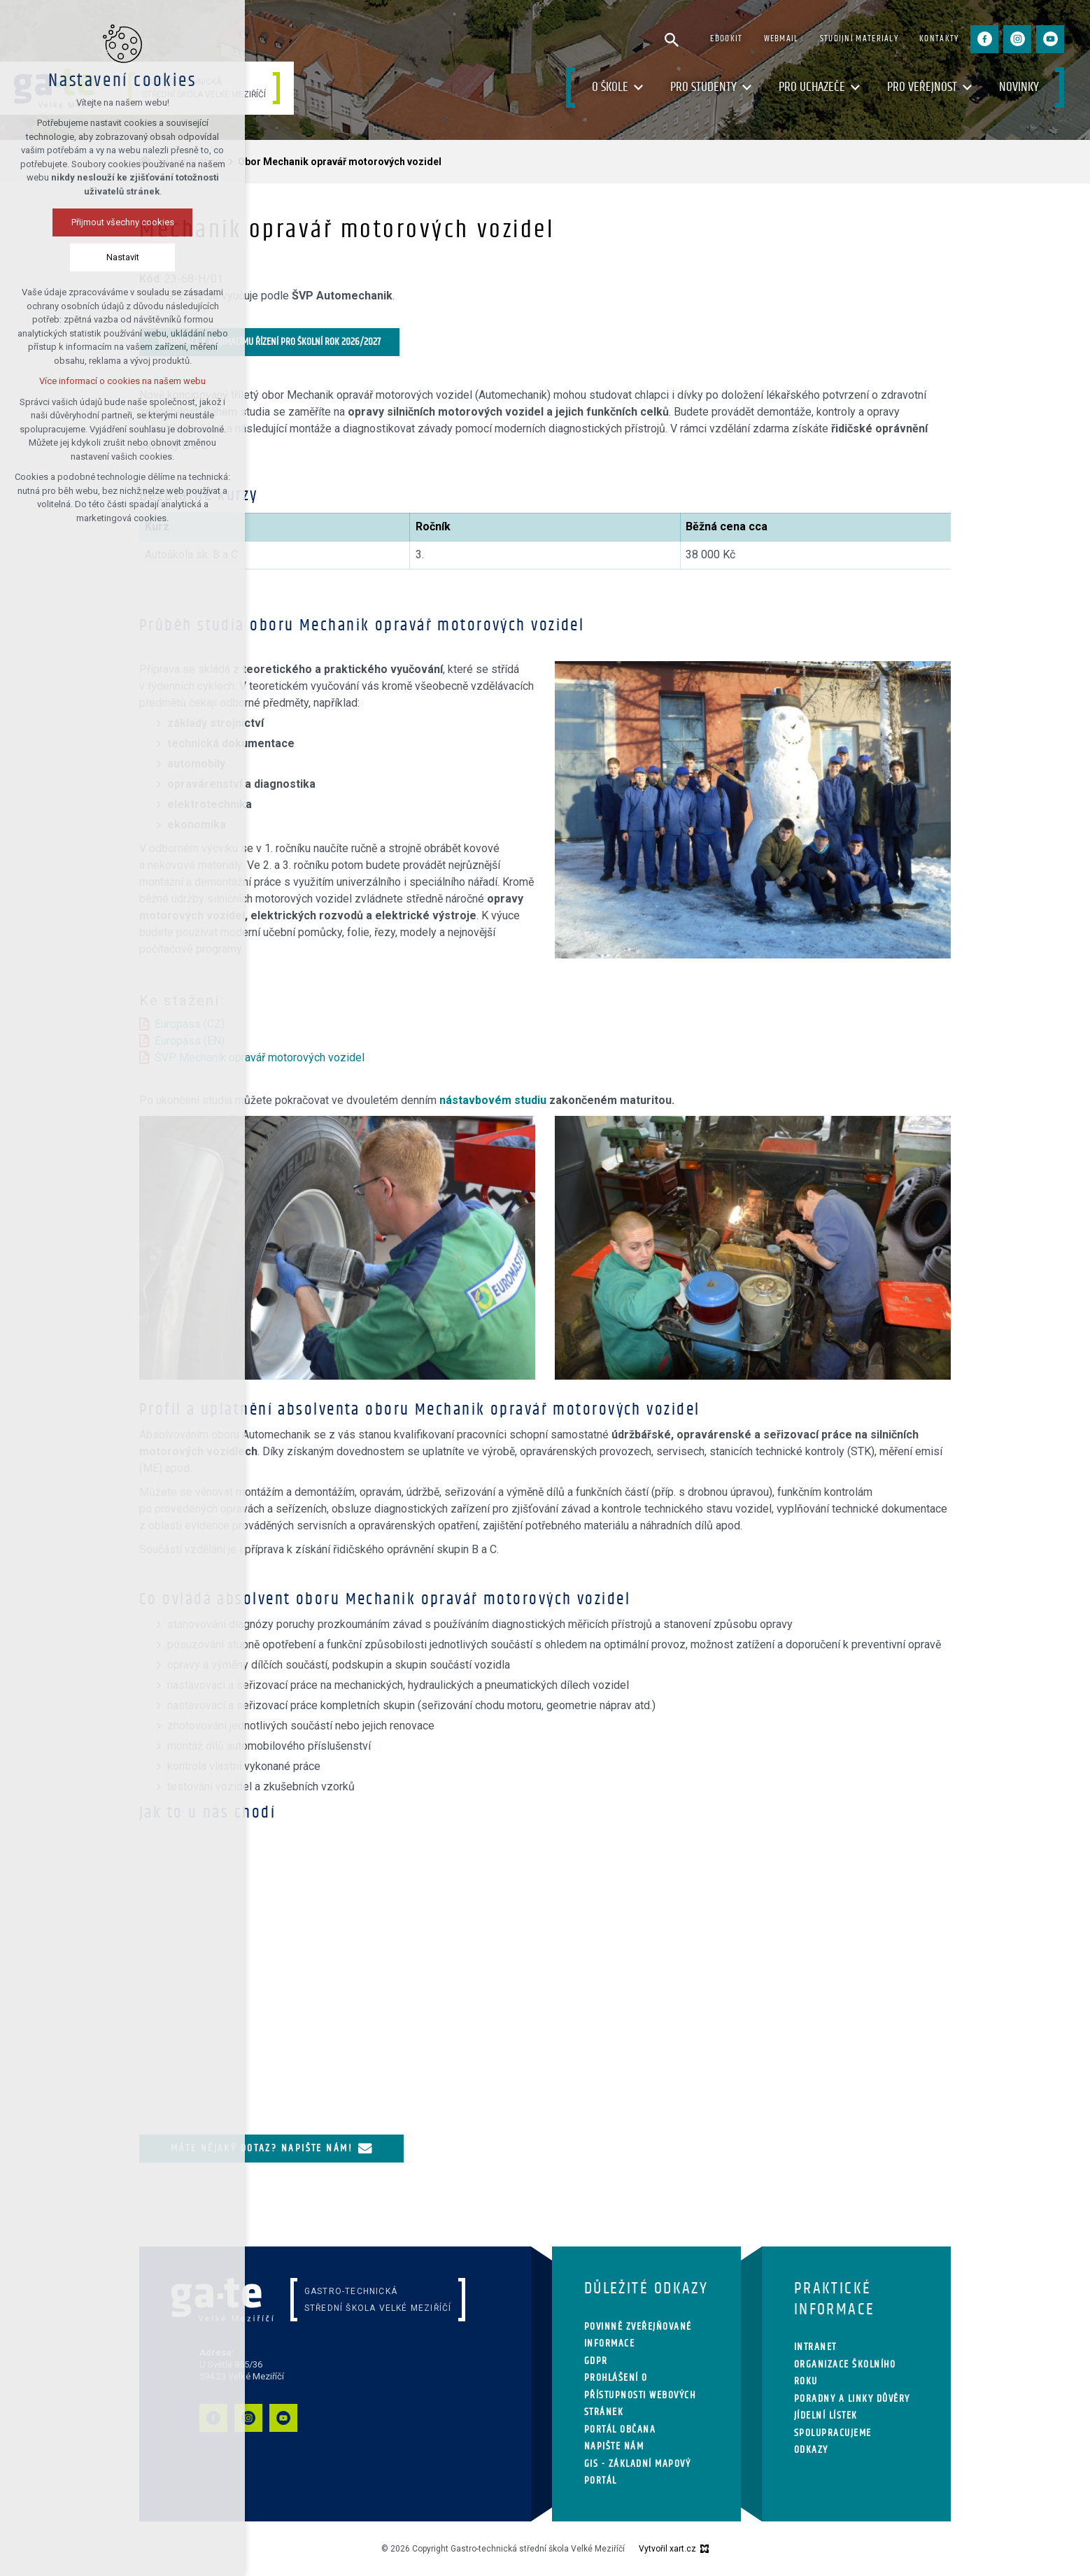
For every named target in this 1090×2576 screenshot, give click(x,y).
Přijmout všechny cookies (122, 222)
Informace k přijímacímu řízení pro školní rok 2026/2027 (269, 342)
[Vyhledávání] (672, 39)
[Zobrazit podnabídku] (638, 87)
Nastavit (122, 257)
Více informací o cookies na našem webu (122, 381)
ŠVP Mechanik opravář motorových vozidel (259, 1057)
